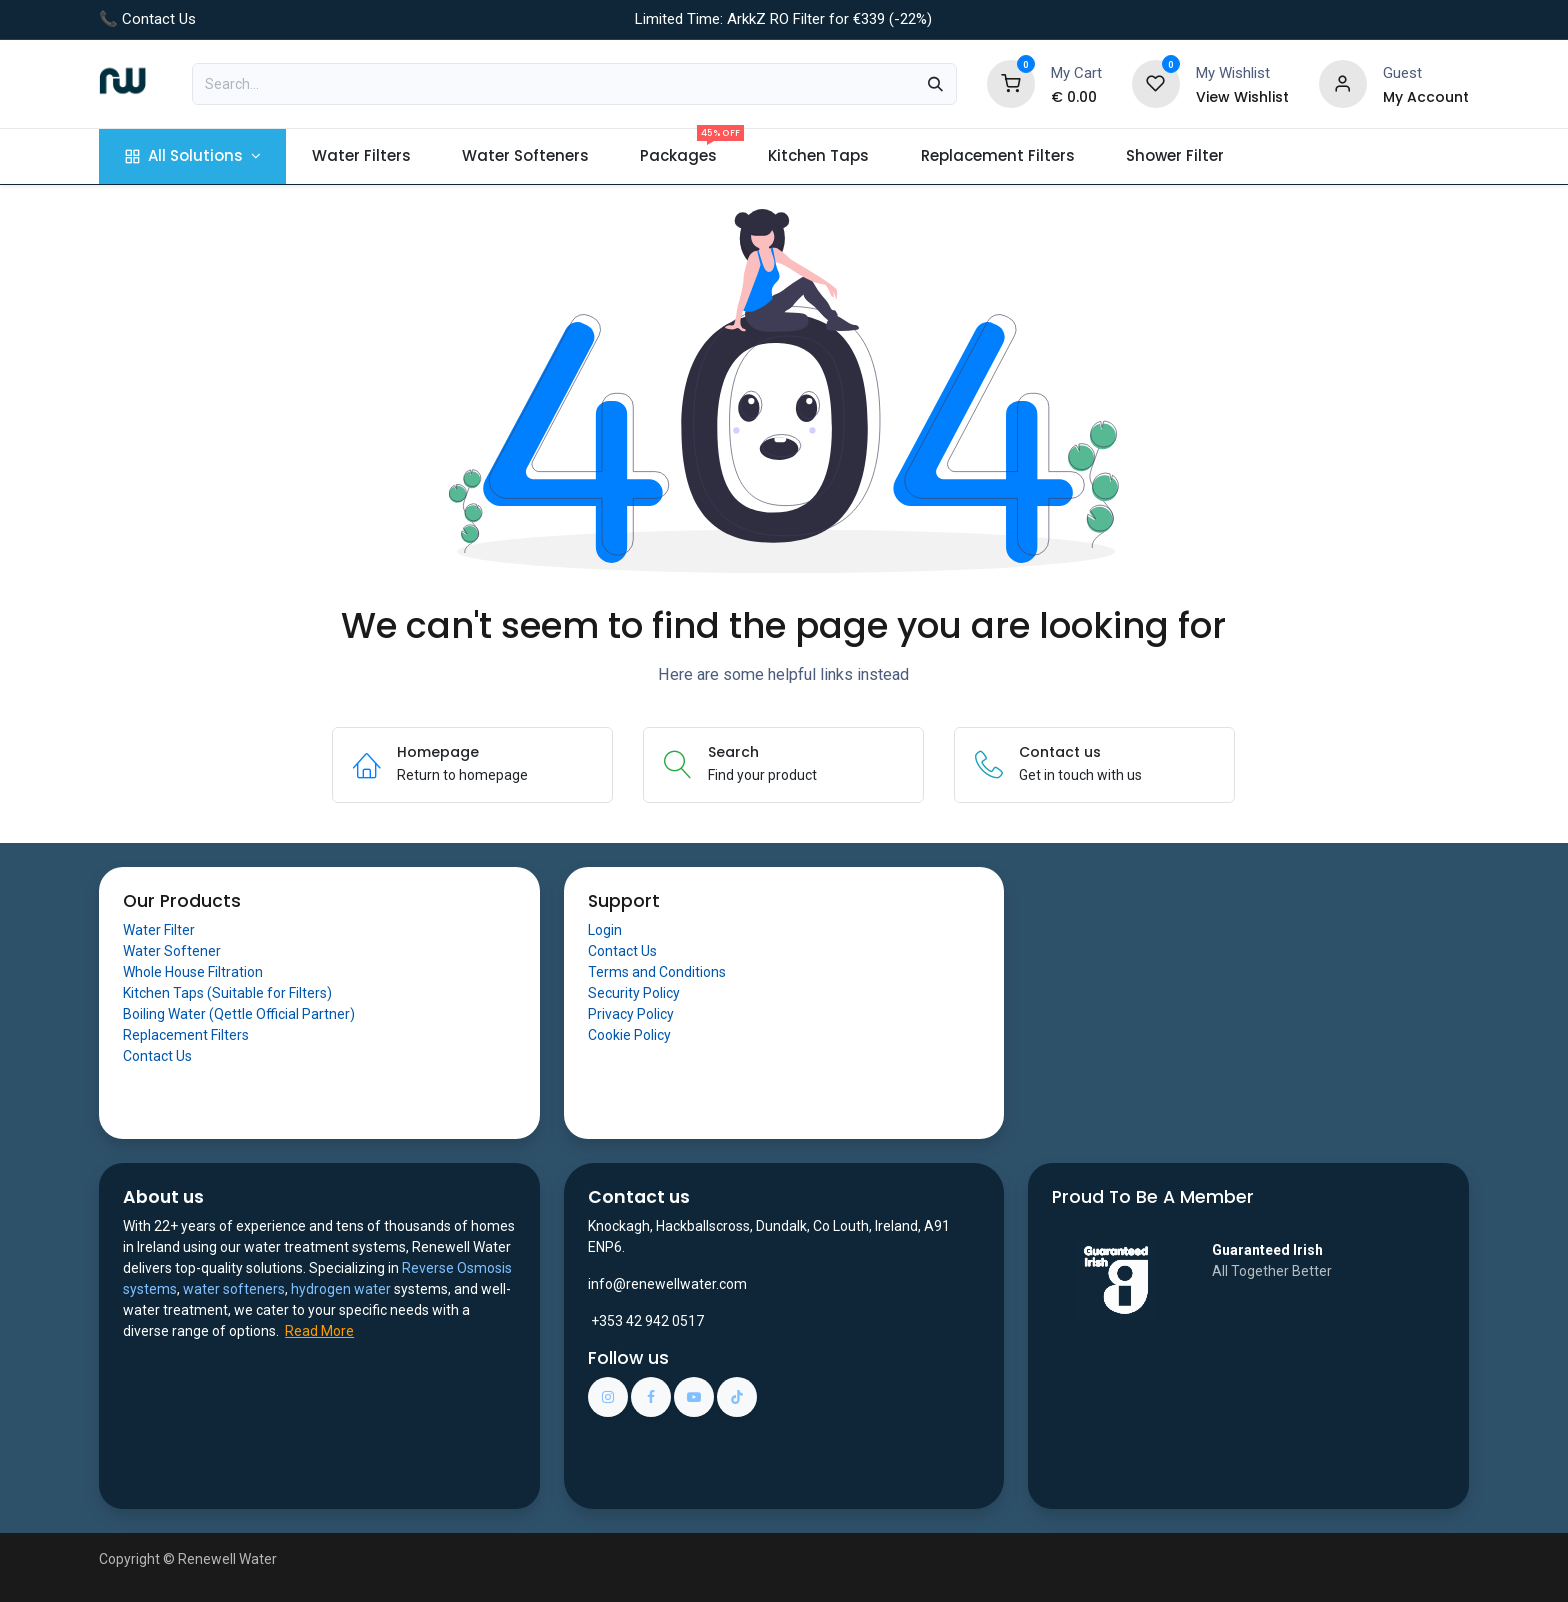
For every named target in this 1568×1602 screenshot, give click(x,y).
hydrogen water (341, 1289)
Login (605, 930)
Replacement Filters (186, 1035)
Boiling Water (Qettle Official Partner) (239, 1014)
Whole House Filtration (193, 972)
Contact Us (157, 1056)
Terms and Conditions (657, 972)
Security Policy (634, 993)
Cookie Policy (629, 1035)
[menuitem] (192, 156)
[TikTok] (737, 1397)
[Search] (935, 84)
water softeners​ (234, 1289)
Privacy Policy (631, 1014)
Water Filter (159, 930)
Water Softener (172, 951)
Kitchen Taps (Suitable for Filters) (227, 993)
